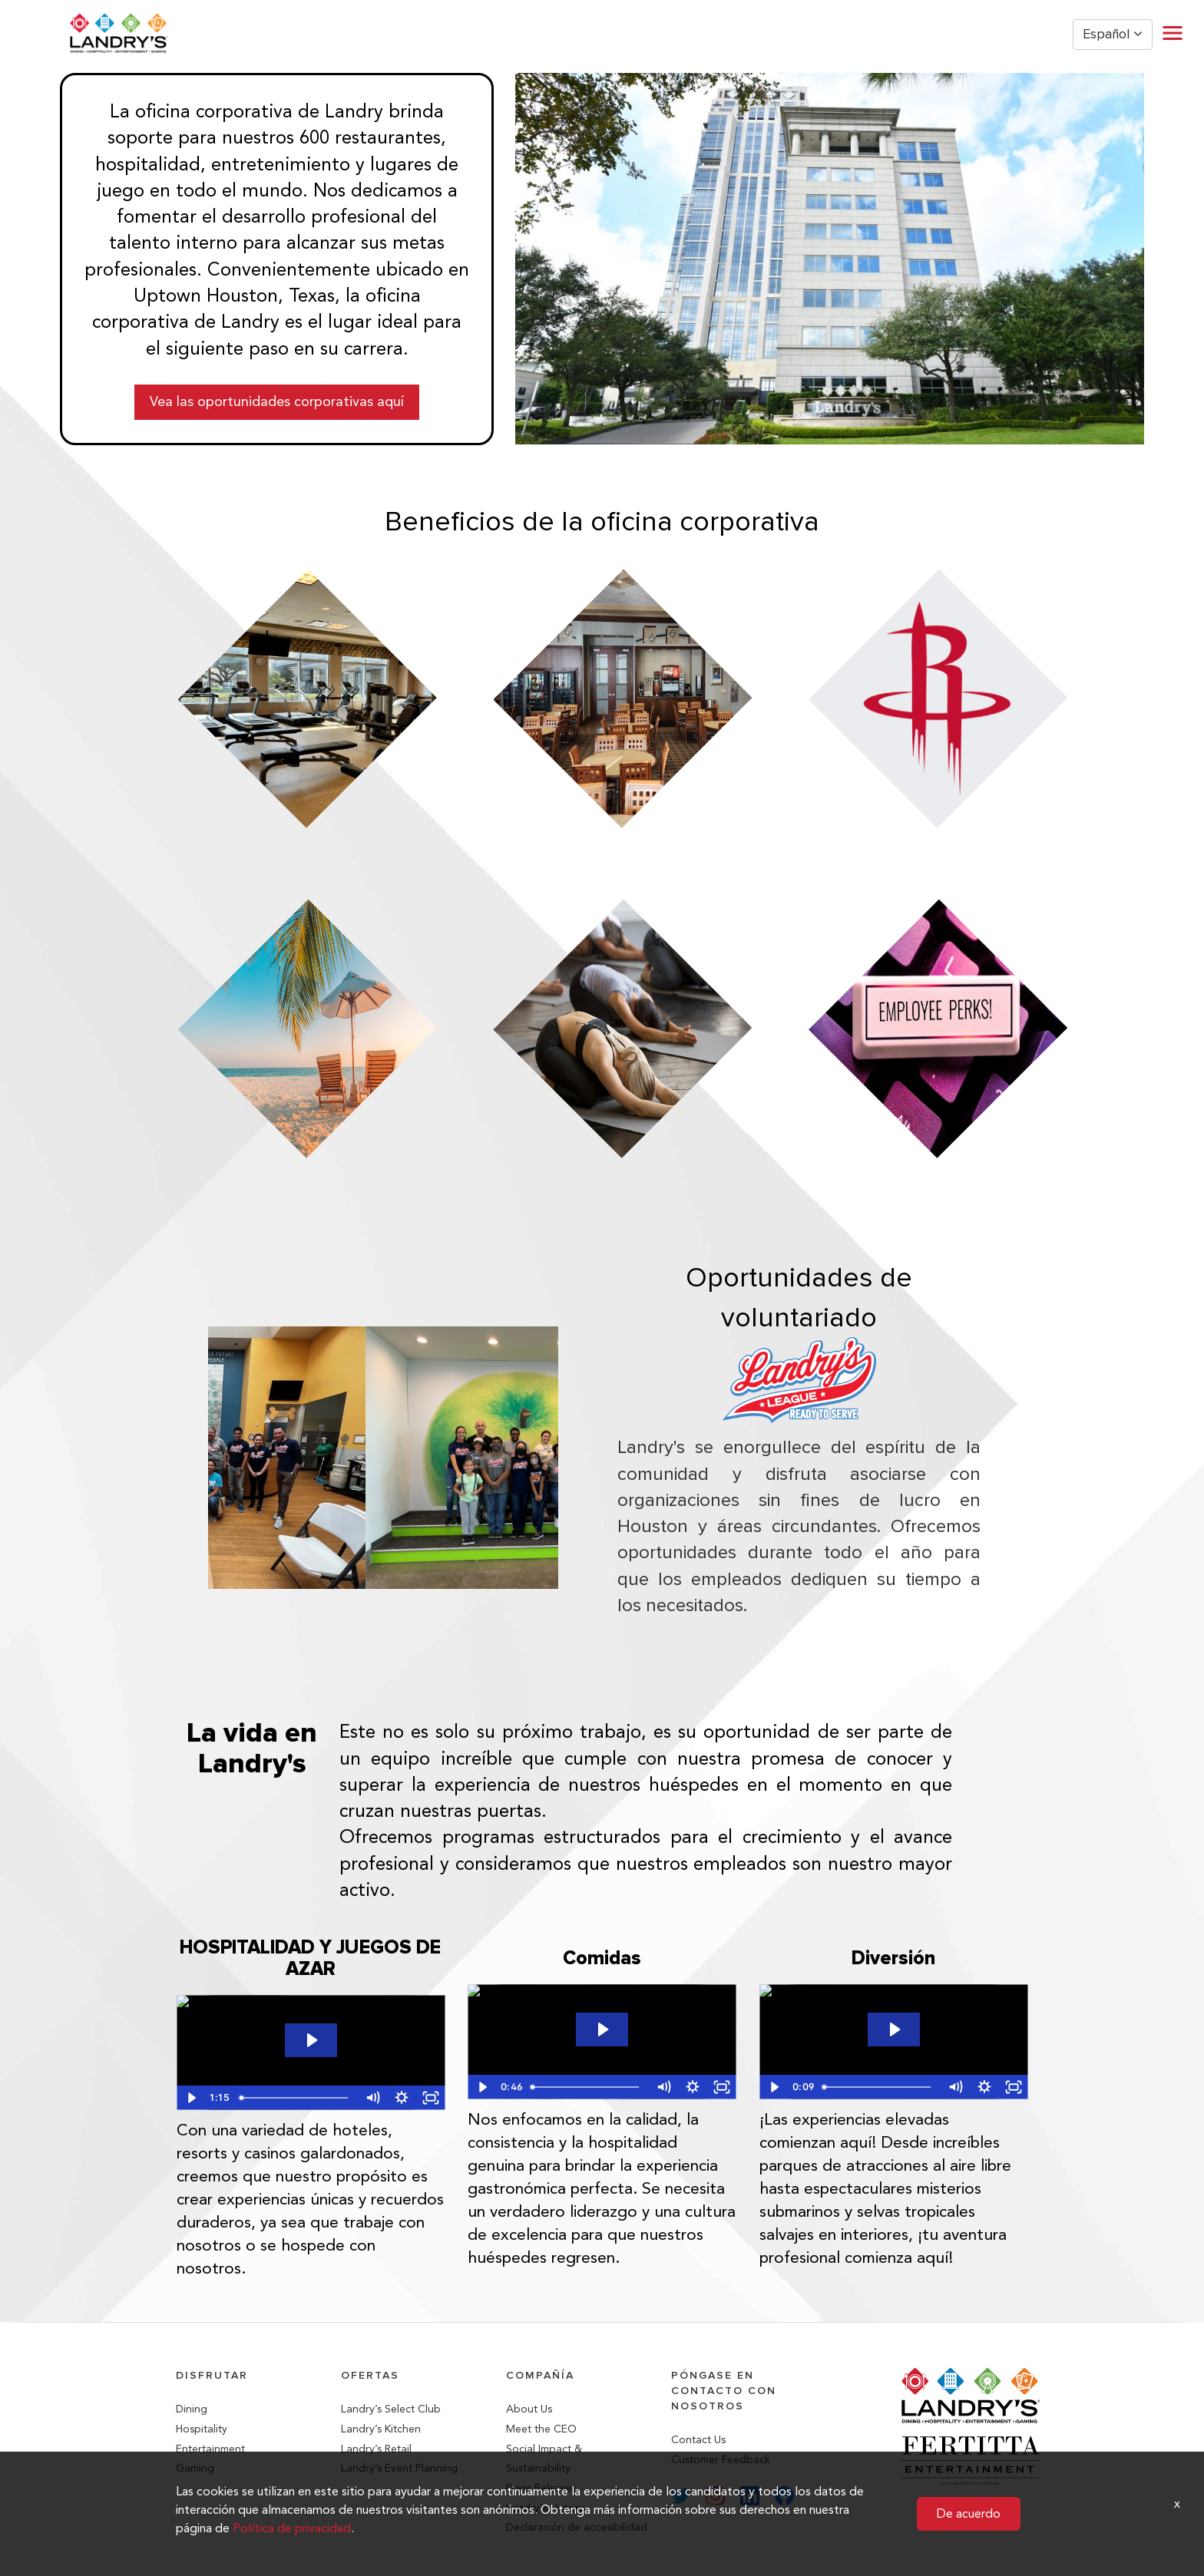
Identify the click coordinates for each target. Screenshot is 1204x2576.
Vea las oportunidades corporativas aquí (277, 401)
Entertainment (210, 2448)
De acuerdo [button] (969, 2513)
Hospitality (201, 2429)
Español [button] (1113, 34)
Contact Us (698, 2439)
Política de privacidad (292, 2528)
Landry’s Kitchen (381, 2429)
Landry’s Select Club (391, 2409)
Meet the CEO (541, 2429)
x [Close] (1177, 2503)
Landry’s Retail (376, 2448)
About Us (529, 2409)
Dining (191, 2409)
